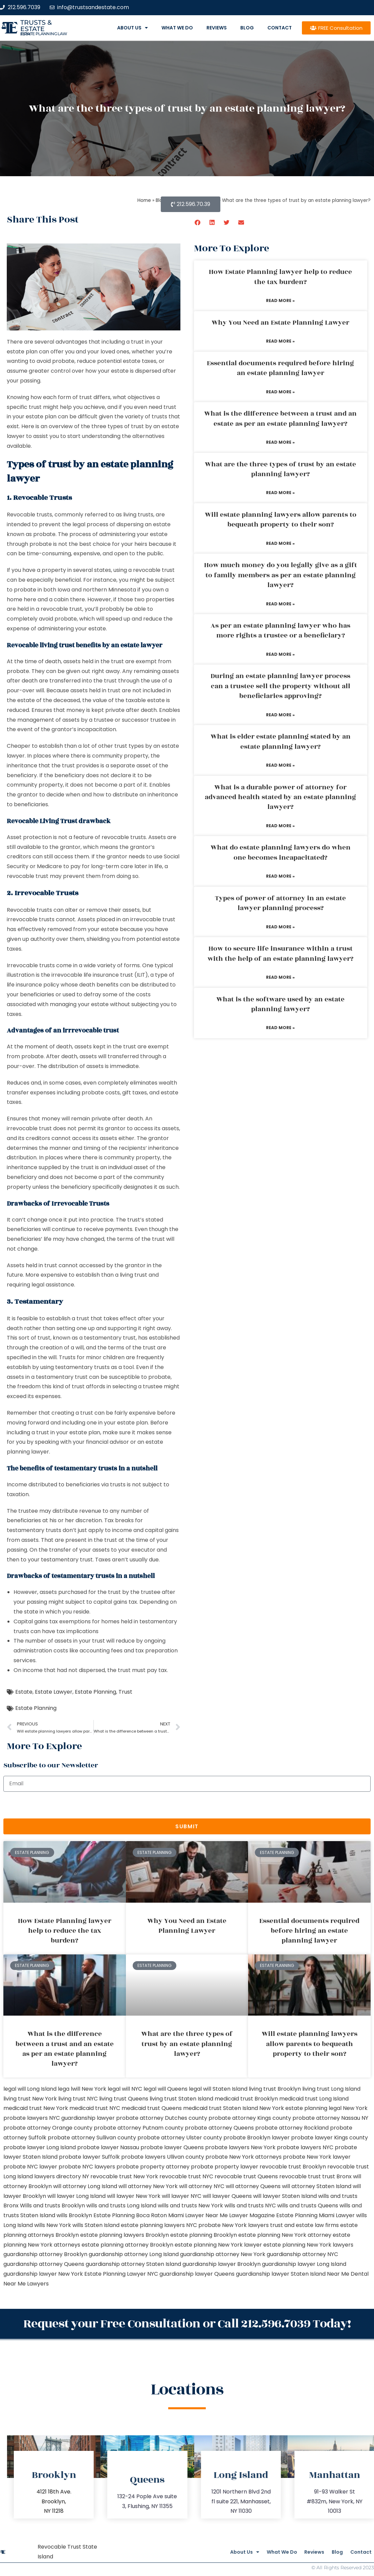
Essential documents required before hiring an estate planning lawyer (280, 368)
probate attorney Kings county (249, 2118)
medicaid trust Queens (152, 2108)
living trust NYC (78, 2099)
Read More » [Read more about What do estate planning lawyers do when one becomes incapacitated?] (280, 876)
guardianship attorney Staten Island (133, 2264)
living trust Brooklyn (275, 2089)
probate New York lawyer (317, 2157)
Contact (279, 27)
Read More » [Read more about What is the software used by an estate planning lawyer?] (280, 1027)
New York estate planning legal (300, 2108)
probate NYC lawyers (87, 2167)
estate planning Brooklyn (203, 2235)
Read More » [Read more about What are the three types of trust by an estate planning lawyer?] (280, 492)
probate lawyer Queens (172, 2147)
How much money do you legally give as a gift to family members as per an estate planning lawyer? (280, 575)
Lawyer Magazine (252, 2215)
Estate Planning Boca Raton (130, 2215)
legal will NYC (125, 2089)
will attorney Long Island (85, 2186)
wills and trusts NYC (250, 2205)
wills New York (52, 2225)
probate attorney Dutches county (161, 2118)
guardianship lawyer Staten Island (281, 2274)
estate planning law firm (43, 34)
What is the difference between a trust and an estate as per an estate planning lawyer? (280, 418)
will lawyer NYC (181, 2196)
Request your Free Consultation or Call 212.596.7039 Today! (187, 2322)
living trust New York (30, 2099)
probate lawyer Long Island (39, 2147)
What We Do (177, 27)
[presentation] (54, 1805)
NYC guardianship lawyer (82, 2118)
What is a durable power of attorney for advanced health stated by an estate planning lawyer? (280, 797)
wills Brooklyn (74, 2215)
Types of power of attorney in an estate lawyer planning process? (280, 903)
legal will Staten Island (218, 2089)
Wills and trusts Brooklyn (52, 2205)
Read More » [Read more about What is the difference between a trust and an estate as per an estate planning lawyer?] (280, 442)
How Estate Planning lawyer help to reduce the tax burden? (280, 277)
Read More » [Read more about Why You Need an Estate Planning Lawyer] (280, 341)
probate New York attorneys (243, 2157)
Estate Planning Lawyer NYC (121, 2274)
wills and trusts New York (190, 2205)
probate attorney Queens (219, 2128)
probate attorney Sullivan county (92, 2137)
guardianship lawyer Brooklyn (221, 2264)
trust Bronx (337, 2176)
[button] (198, 222)
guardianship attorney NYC (302, 2254)
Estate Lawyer (53, 1692)
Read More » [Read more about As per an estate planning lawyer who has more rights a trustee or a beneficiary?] (280, 654)
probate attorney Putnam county (138, 2128)
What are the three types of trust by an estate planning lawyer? (280, 469)
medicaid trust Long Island (314, 2099)
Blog (247, 27)
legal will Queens (166, 2089)
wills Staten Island (95, 2225)
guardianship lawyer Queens (197, 2274)
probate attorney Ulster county (179, 2137)
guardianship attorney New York (222, 2254)
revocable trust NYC (186, 2176)
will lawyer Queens (227, 2196)
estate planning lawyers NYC (159, 2225)
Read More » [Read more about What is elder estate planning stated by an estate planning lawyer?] (280, 765)
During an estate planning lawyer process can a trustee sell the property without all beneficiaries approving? (280, 686)
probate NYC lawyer (30, 2167)
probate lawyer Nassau (108, 2147)
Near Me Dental (348, 2274)
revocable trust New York (124, 2176)
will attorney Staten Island (316, 2186)
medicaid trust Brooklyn (246, 2099)
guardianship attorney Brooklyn (45, 2254)
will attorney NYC (201, 2186)
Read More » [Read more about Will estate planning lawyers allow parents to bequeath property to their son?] (280, 543)
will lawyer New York (133, 2196)
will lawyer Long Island (76, 2196)
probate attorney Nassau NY (330, 2118)
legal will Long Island (30, 2089)
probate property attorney (153, 2167)
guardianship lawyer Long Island (304, 2264)
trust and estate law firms (304, 2225)
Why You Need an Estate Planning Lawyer (280, 323)
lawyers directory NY (62, 2176)
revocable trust (300, 2176)
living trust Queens (123, 2099)
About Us (132, 28)
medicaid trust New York (35, 2108)
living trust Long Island (331, 2089)
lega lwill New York (82, 2089)
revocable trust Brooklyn (293, 2167)
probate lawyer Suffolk (89, 2157)
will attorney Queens (253, 2186)
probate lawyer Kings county (329, 2137)
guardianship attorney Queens (43, 2264)
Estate (23, 1692)
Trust (125, 1692)
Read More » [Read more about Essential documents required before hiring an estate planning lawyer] (280, 392)
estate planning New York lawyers (308, 2245)
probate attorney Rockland (292, 2128)
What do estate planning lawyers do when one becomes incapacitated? (281, 852)
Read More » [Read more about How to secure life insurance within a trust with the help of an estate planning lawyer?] (280, 977)
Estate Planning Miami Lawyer (315, 2215)
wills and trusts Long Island (121, 2205)
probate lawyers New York (240, 2147)
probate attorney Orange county (47, 2128)
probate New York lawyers (233, 2225)
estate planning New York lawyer (218, 2245)
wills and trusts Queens (307, 2205)
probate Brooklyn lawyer (256, 2137)
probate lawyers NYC (305, 2147)
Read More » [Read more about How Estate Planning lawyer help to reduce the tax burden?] (280, 300)
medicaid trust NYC (94, 2108)
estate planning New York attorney (284, 2235)
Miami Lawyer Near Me (198, 2215)
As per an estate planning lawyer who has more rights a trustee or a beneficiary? (280, 631)
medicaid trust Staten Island (220, 2108)
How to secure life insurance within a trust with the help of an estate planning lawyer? (280, 954)
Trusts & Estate (36, 26)
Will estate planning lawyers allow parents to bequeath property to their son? (280, 520)
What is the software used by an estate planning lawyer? (280, 1004)
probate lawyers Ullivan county (162, 2157)
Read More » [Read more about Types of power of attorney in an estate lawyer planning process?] (280, 927)
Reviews (216, 27)
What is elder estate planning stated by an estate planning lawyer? (281, 741)
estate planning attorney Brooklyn (127, 2245)
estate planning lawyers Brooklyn (124, 2235)
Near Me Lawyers (26, 2284)
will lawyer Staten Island (285, 2196)
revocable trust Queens (246, 2176)
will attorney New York (148, 2186)
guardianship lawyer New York (43, 2274)
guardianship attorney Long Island (134, 2254)
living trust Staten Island (181, 2099)
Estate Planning (95, 1692)
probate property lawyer (224, 2167)
